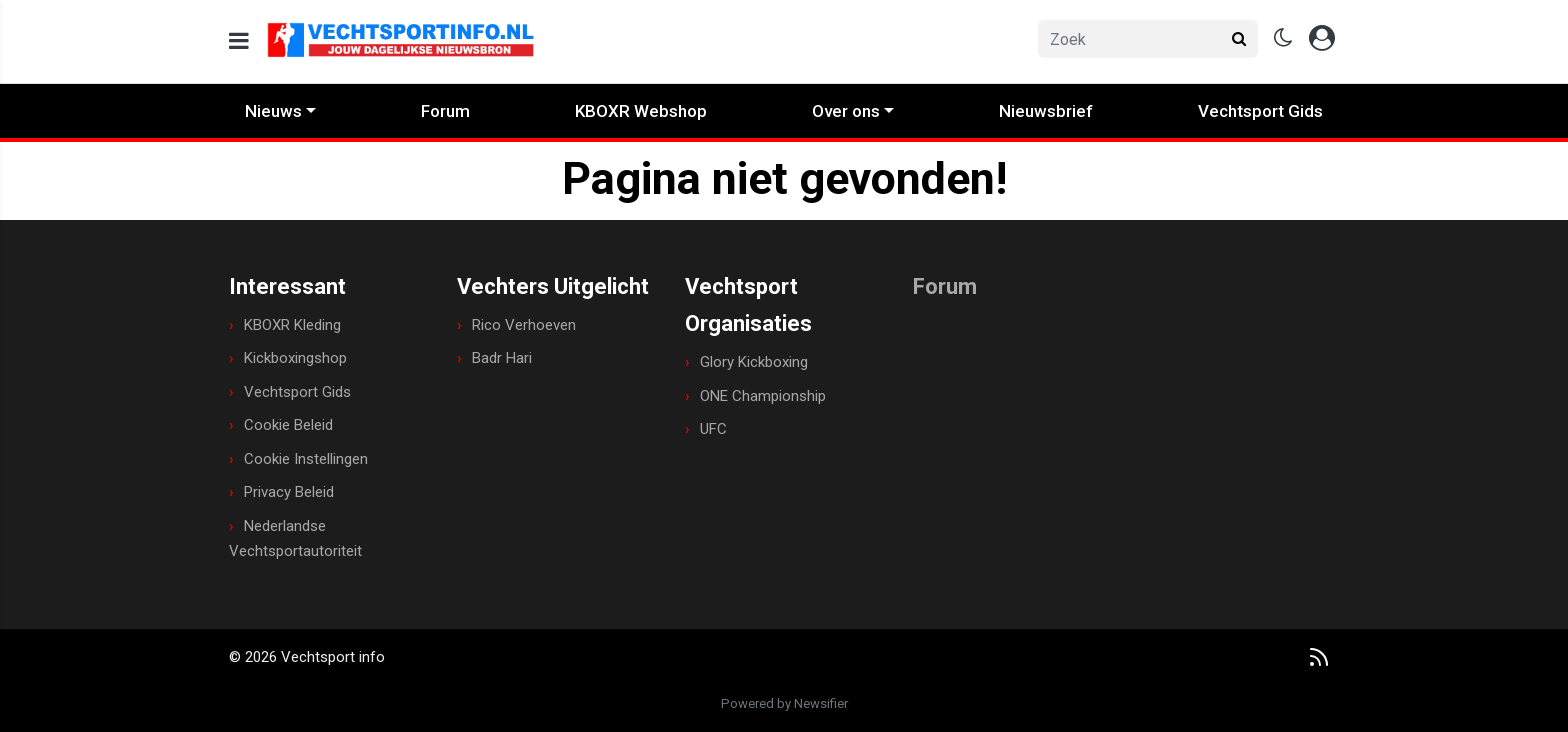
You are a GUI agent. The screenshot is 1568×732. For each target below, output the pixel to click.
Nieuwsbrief (1046, 111)
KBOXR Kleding (292, 325)
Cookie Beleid (288, 425)
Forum (445, 111)
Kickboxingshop (295, 358)
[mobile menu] (239, 41)
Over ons (846, 111)
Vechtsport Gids (1260, 111)
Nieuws (273, 111)
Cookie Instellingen (306, 459)
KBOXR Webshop (641, 111)
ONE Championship (763, 396)
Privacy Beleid (289, 492)
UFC (713, 429)
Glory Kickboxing (754, 362)
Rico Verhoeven (524, 325)
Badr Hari (502, 358)
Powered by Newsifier (784, 703)
